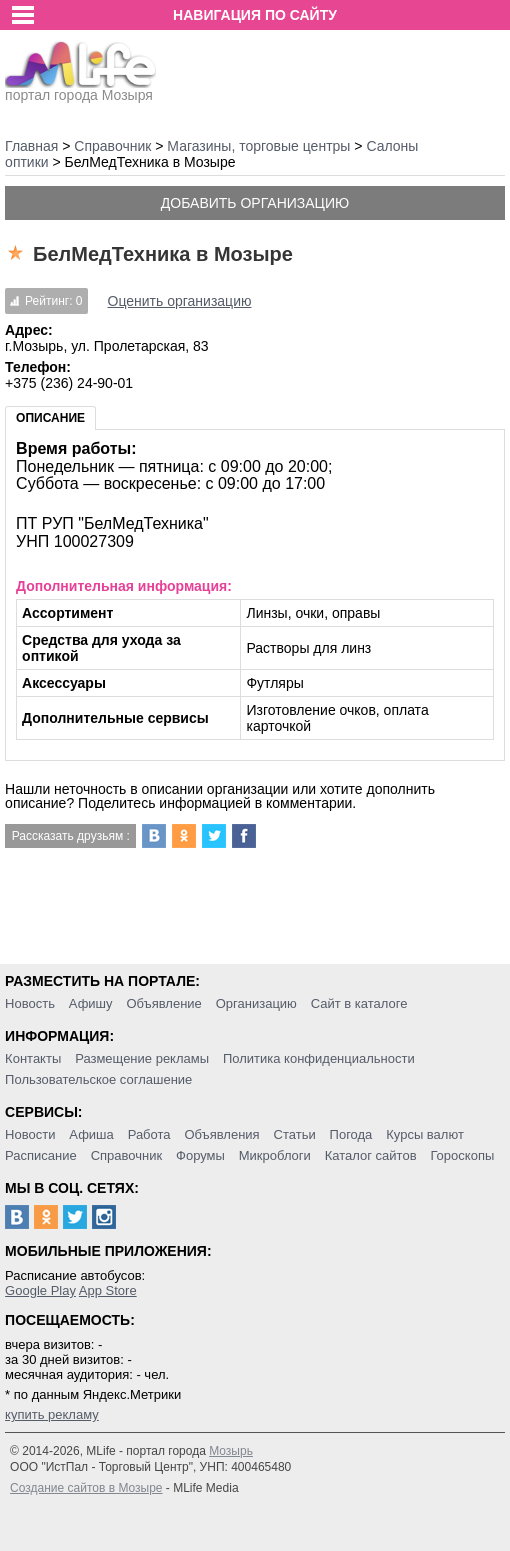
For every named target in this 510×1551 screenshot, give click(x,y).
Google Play (40, 1290)
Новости (30, 1134)
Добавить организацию (255, 203)
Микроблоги (275, 1155)
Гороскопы (462, 1155)
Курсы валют (425, 1134)
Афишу (91, 1003)
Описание (50, 418)
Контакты (33, 1058)
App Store (108, 1290)
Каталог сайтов (371, 1155)
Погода (351, 1134)
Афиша (91, 1134)
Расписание (41, 1155)
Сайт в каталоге (359, 1003)
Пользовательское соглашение (98, 1079)
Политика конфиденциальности (319, 1058)
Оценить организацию (180, 301)
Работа (149, 1134)
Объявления (221, 1134)
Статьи (295, 1134)
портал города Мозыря (80, 89)
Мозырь (231, 1451)
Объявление (163, 1003)
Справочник (127, 1155)
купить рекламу (52, 1414)
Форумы (200, 1155)
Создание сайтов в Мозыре (86, 1488)
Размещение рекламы (142, 1058)
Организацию (256, 1003)
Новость (30, 1003)
